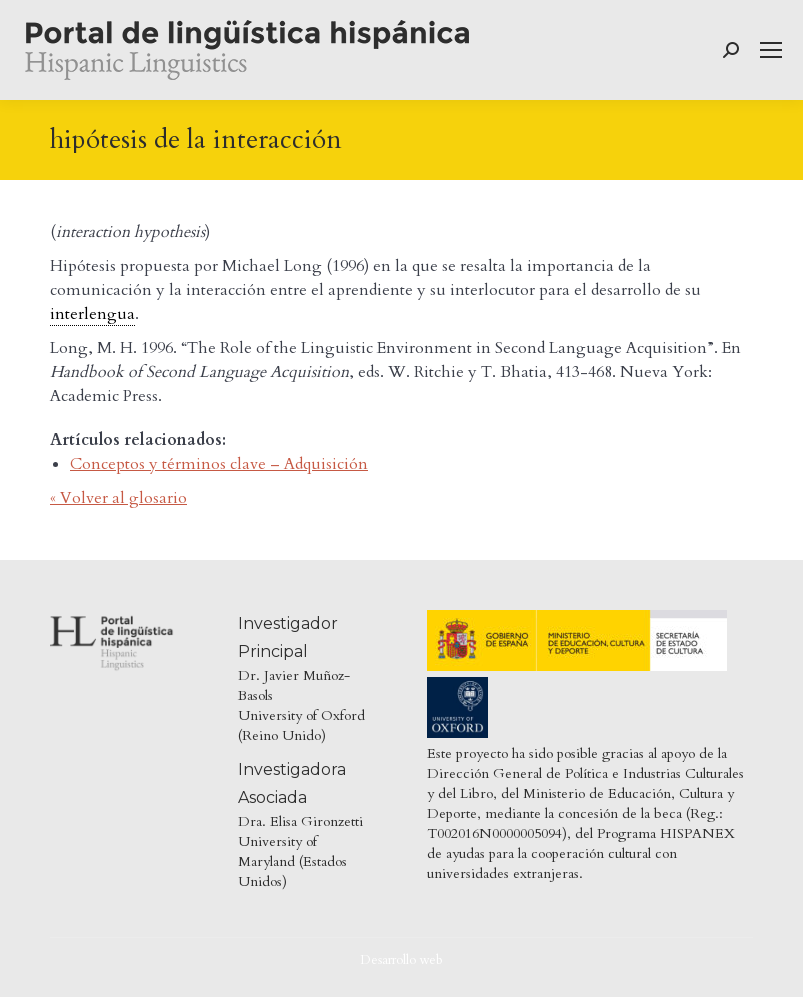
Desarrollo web (401, 960)
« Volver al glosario (118, 498)
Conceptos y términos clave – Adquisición (219, 464)
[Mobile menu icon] (771, 50)
